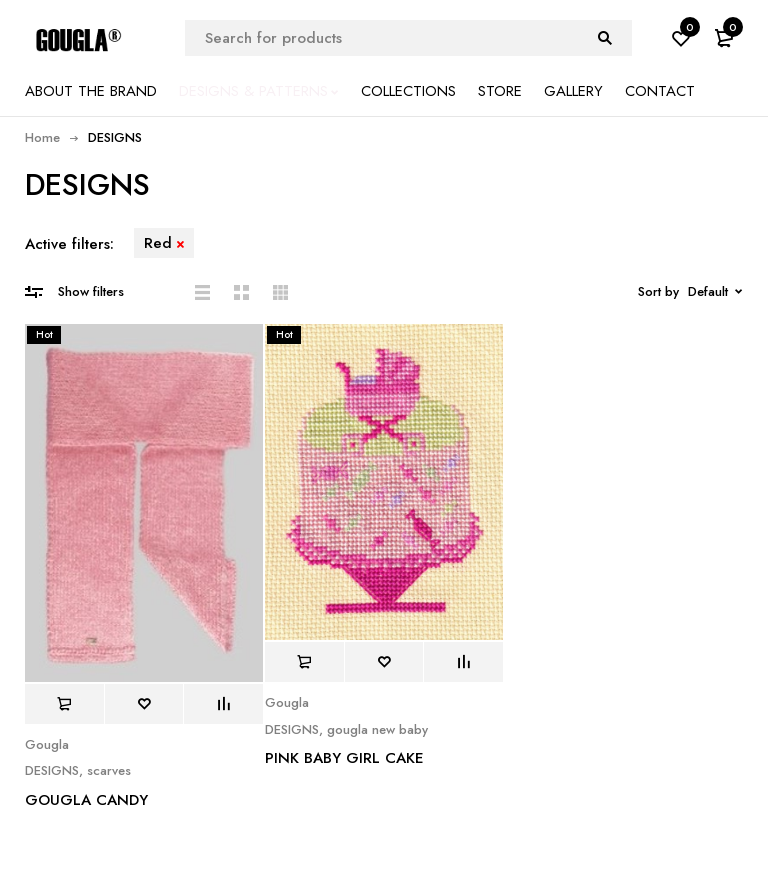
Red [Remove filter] (158, 243)
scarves (109, 771)
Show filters (91, 291)
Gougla (47, 745)
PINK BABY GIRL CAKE (344, 758)
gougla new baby (377, 730)
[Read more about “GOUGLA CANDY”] (64, 704)
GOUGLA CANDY (86, 800)
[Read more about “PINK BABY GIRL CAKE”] (304, 662)
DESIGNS (52, 771)
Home (42, 137)
